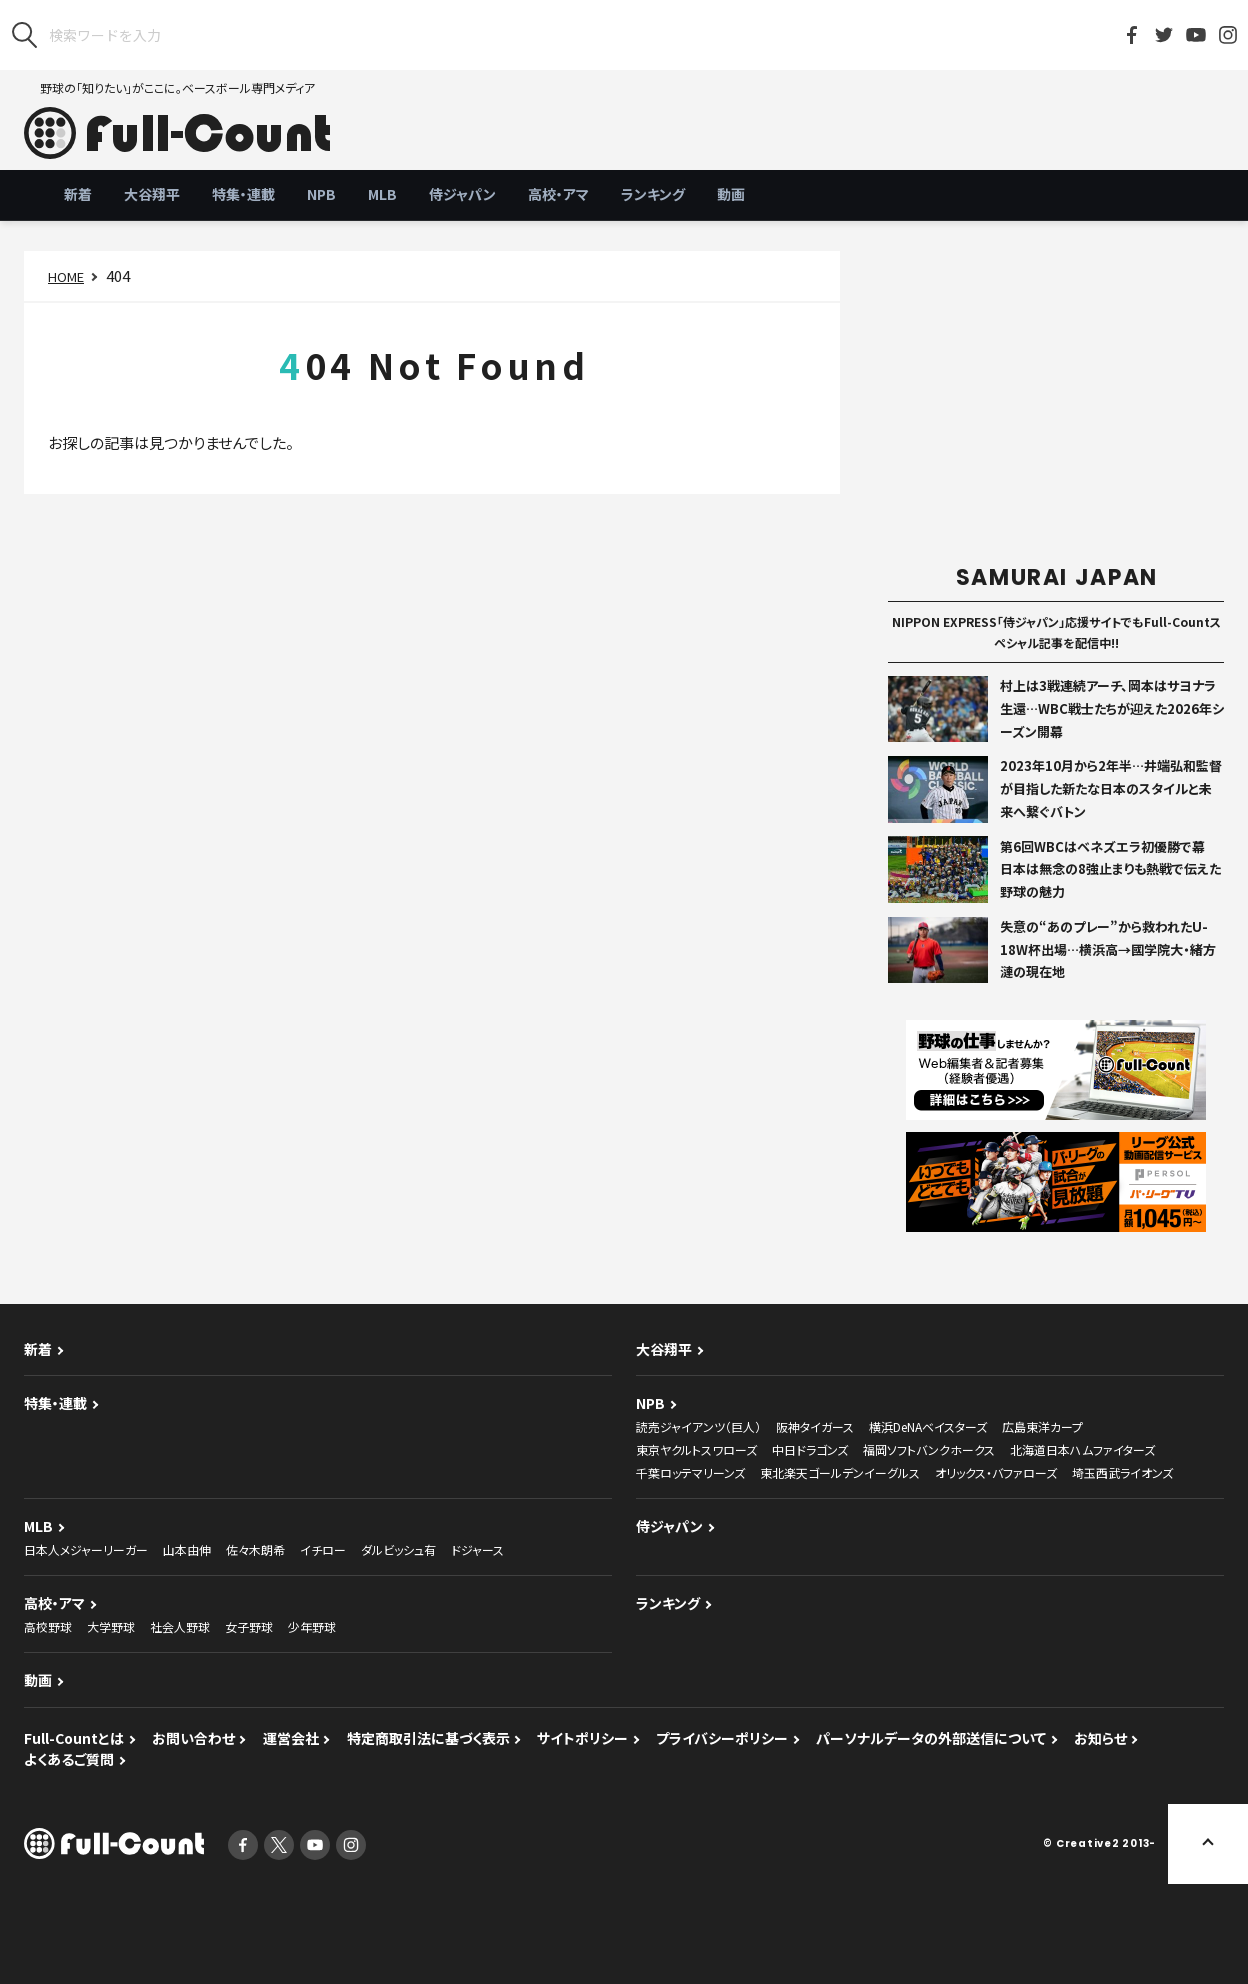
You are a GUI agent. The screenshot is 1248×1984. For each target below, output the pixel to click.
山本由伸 (187, 1549)
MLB (382, 194)
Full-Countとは (74, 1738)
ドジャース (477, 1549)
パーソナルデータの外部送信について (931, 1738)
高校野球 (48, 1626)
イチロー (323, 1549)
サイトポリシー (582, 1738)
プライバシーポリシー (722, 1738)
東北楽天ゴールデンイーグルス (840, 1472)
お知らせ (1100, 1738)
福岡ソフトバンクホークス (929, 1449)
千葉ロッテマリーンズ (690, 1472)
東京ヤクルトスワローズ (696, 1449)
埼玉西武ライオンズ (1122, 1472)
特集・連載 (243, 194)
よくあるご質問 (69, 1759)
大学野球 (111, 1626)
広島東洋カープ (1042, 1426)
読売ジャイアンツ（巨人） (698, 1426)
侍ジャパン (462, 194)
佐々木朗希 (255, 1549)
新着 (78, 194)
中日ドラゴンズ (810, 1449)
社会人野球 (180, 1626)
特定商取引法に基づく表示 (428, 1738)
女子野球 (249, 1626)
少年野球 (312, 1626)
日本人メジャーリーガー (86, 1549)
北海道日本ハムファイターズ (1082, 1449)
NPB (321, 194)
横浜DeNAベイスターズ (928, 1426)
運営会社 (291, 1738)
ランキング (653, 194)
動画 (731, 194)
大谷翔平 (152, 194)
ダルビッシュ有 (398, 1549)
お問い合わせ (193, 1738)
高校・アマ (558, 194)
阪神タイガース (815, 1426)
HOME (66, 276)
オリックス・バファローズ (996, 1472)
